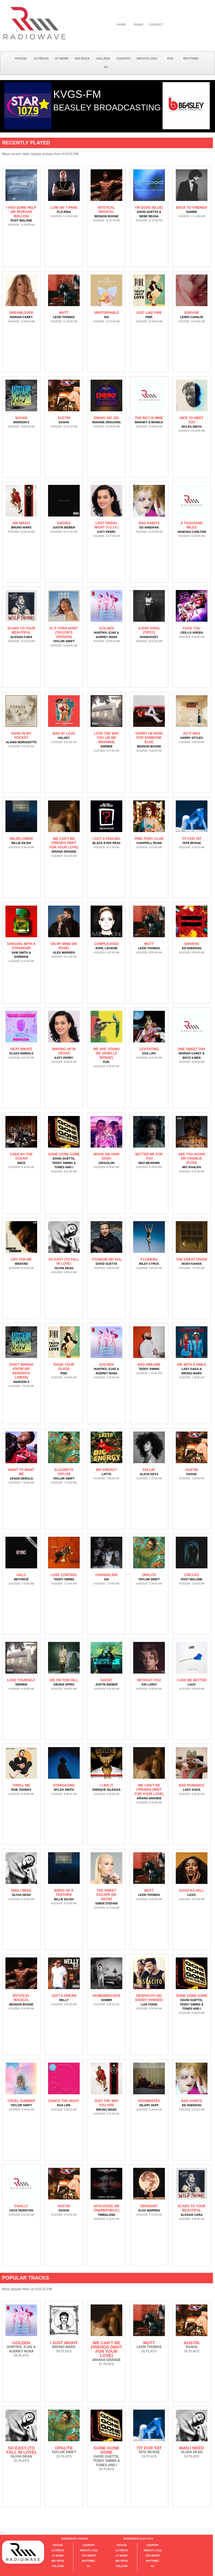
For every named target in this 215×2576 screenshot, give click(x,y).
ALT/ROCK (41, 58)
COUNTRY (123, 58)
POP (170, 58)
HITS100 (20, 58)
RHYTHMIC (191, 58)
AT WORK (62, 58)
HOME (121, 24)
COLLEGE (103, 58)
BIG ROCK (82, 58)
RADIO (138, 24)
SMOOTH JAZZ (146, 58)
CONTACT (156, 24)
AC (106, 67)
